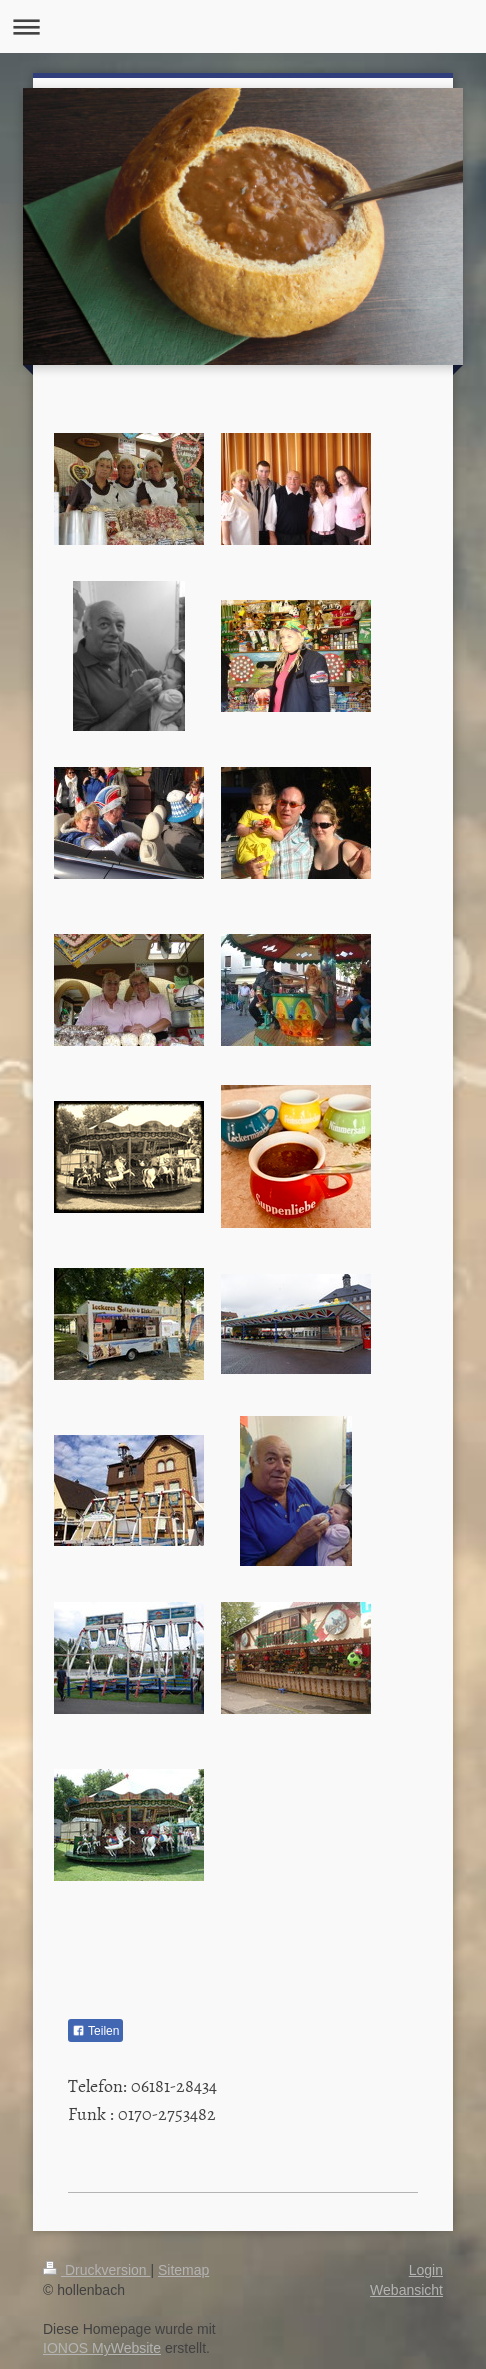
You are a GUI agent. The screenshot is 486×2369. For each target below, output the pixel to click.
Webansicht (406, 2290)
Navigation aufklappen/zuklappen (243, 26)
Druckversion (96, 2270)
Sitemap (183, 2270)
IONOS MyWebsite (102, 2348)
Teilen (95, 2031)
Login (426, 2270)
